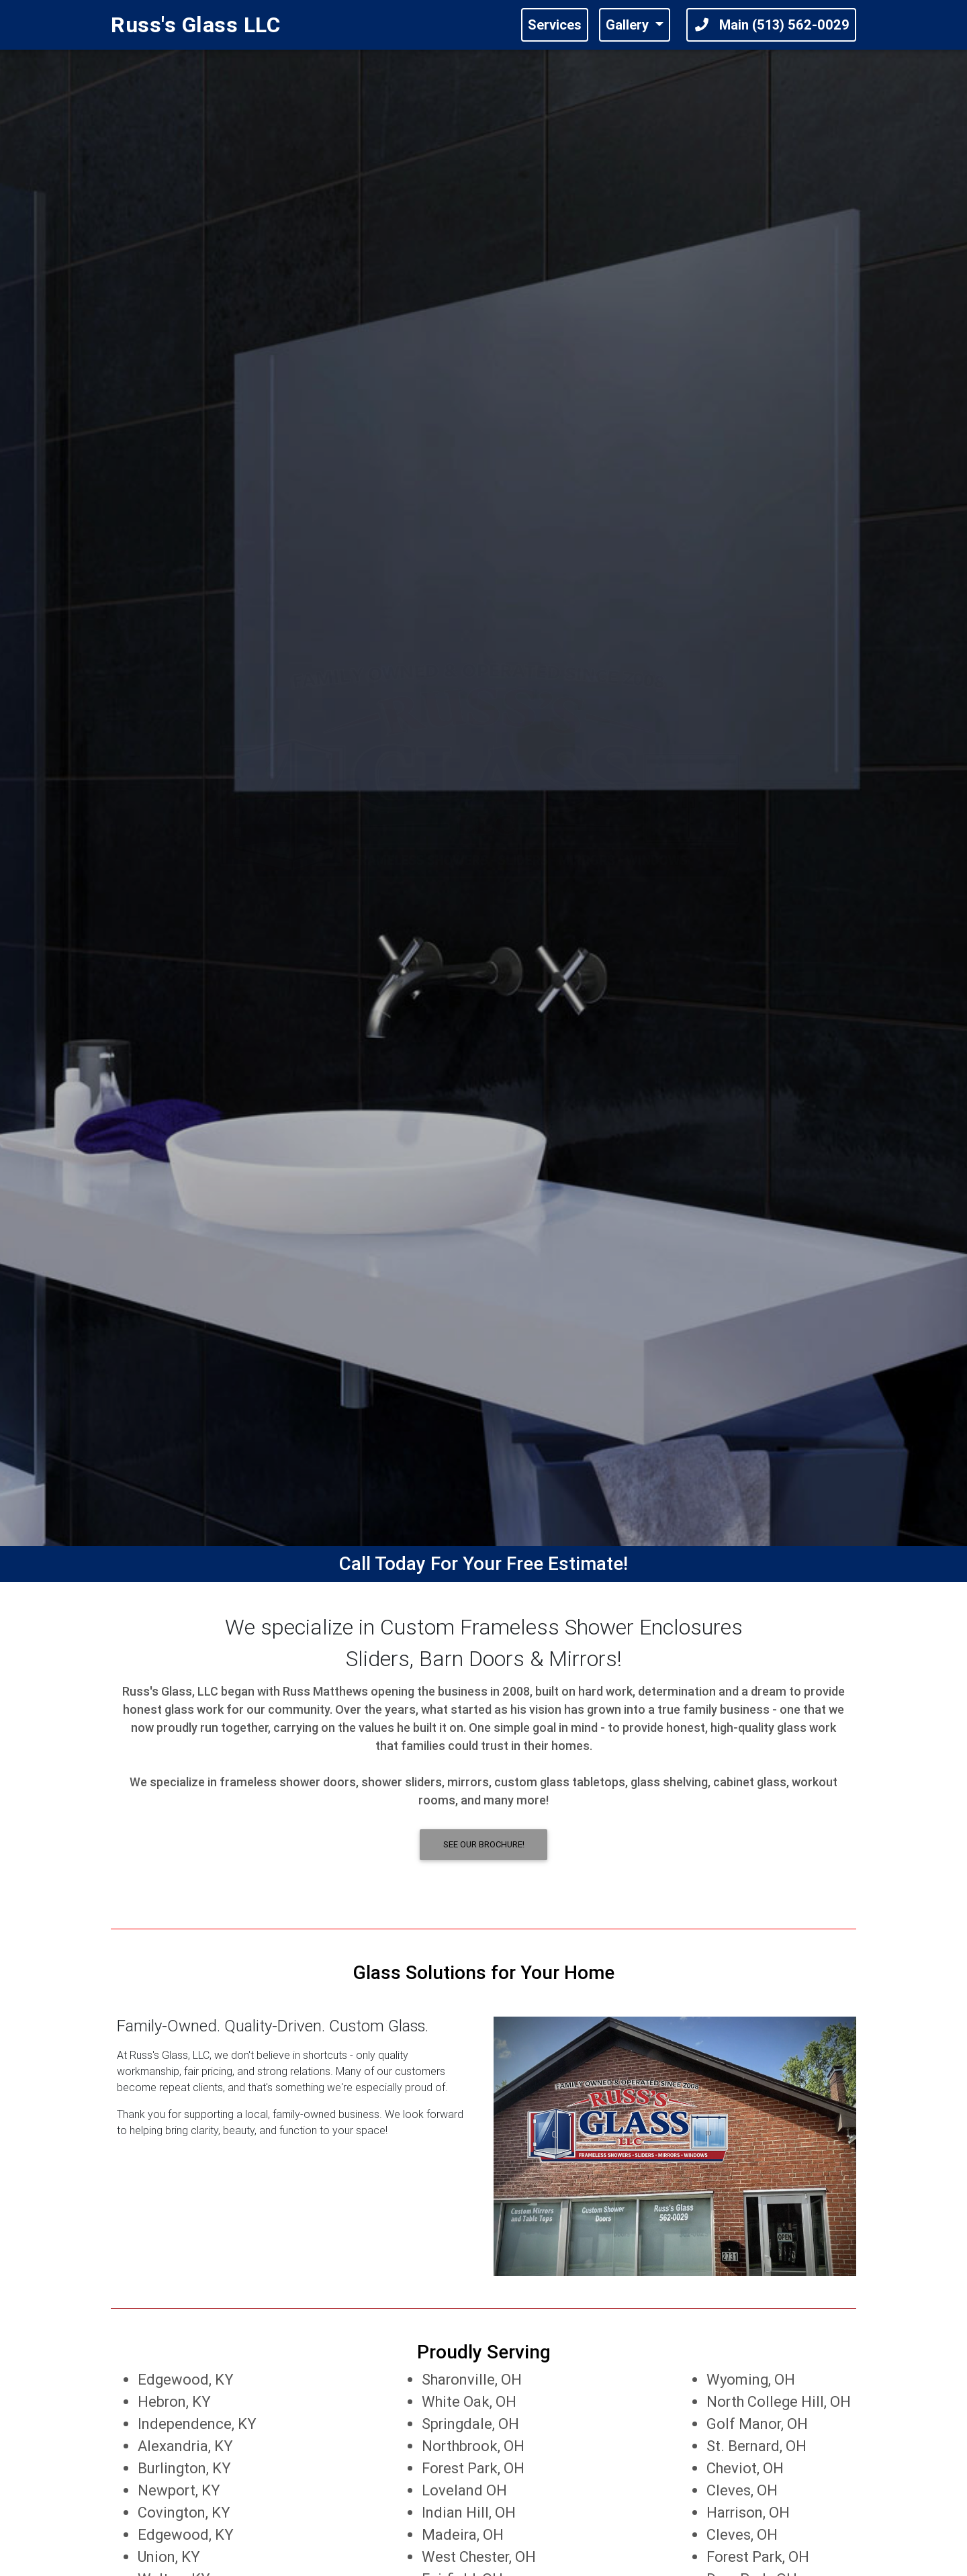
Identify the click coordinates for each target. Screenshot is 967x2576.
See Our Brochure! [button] (483, 1844)
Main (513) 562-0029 (771, 27)
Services (555, 27)
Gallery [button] (629, 27)
